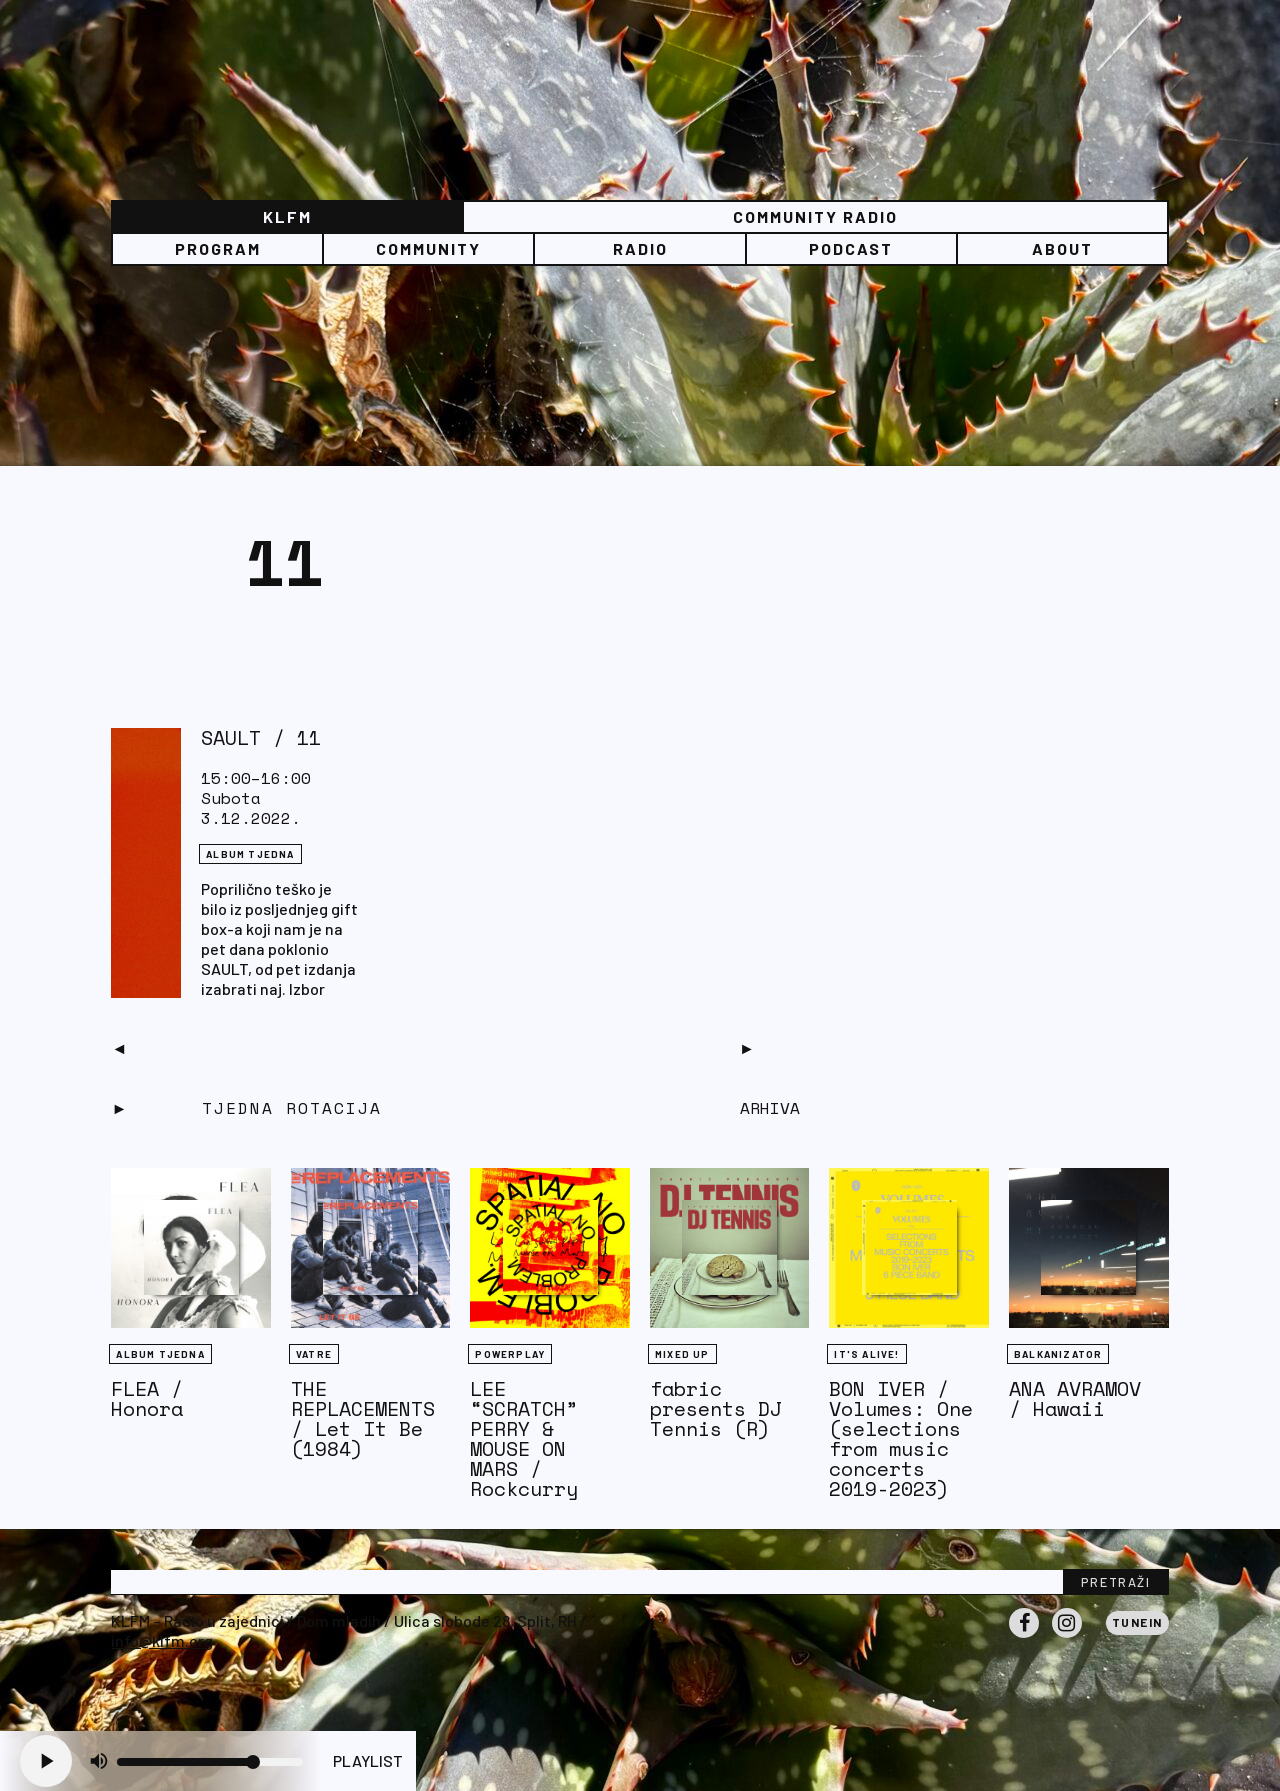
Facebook (1024, 1637)
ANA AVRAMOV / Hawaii (1075, 1398)
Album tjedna (250, 854)
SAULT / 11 (261, 737)
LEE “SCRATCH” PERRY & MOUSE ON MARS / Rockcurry (524, 1438)
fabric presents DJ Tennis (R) (716, 1408)
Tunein (1137, 1622)
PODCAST (851, 248)
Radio (640, 248)
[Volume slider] (210, 1762)
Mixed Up (682, 1354)
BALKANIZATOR (1058, 1354)
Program (218, 248)
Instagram (1067, 1637)
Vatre (314, 1354)
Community (428, 248)
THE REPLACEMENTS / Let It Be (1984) (363, 1418)
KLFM (287, 216)
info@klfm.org (162, 1640)
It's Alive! (866, 1354)
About (1062, 248)
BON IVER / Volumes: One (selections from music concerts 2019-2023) (901, 1438)
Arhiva (770, 1108)
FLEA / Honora (147, 1398)
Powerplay (510, 1354)
